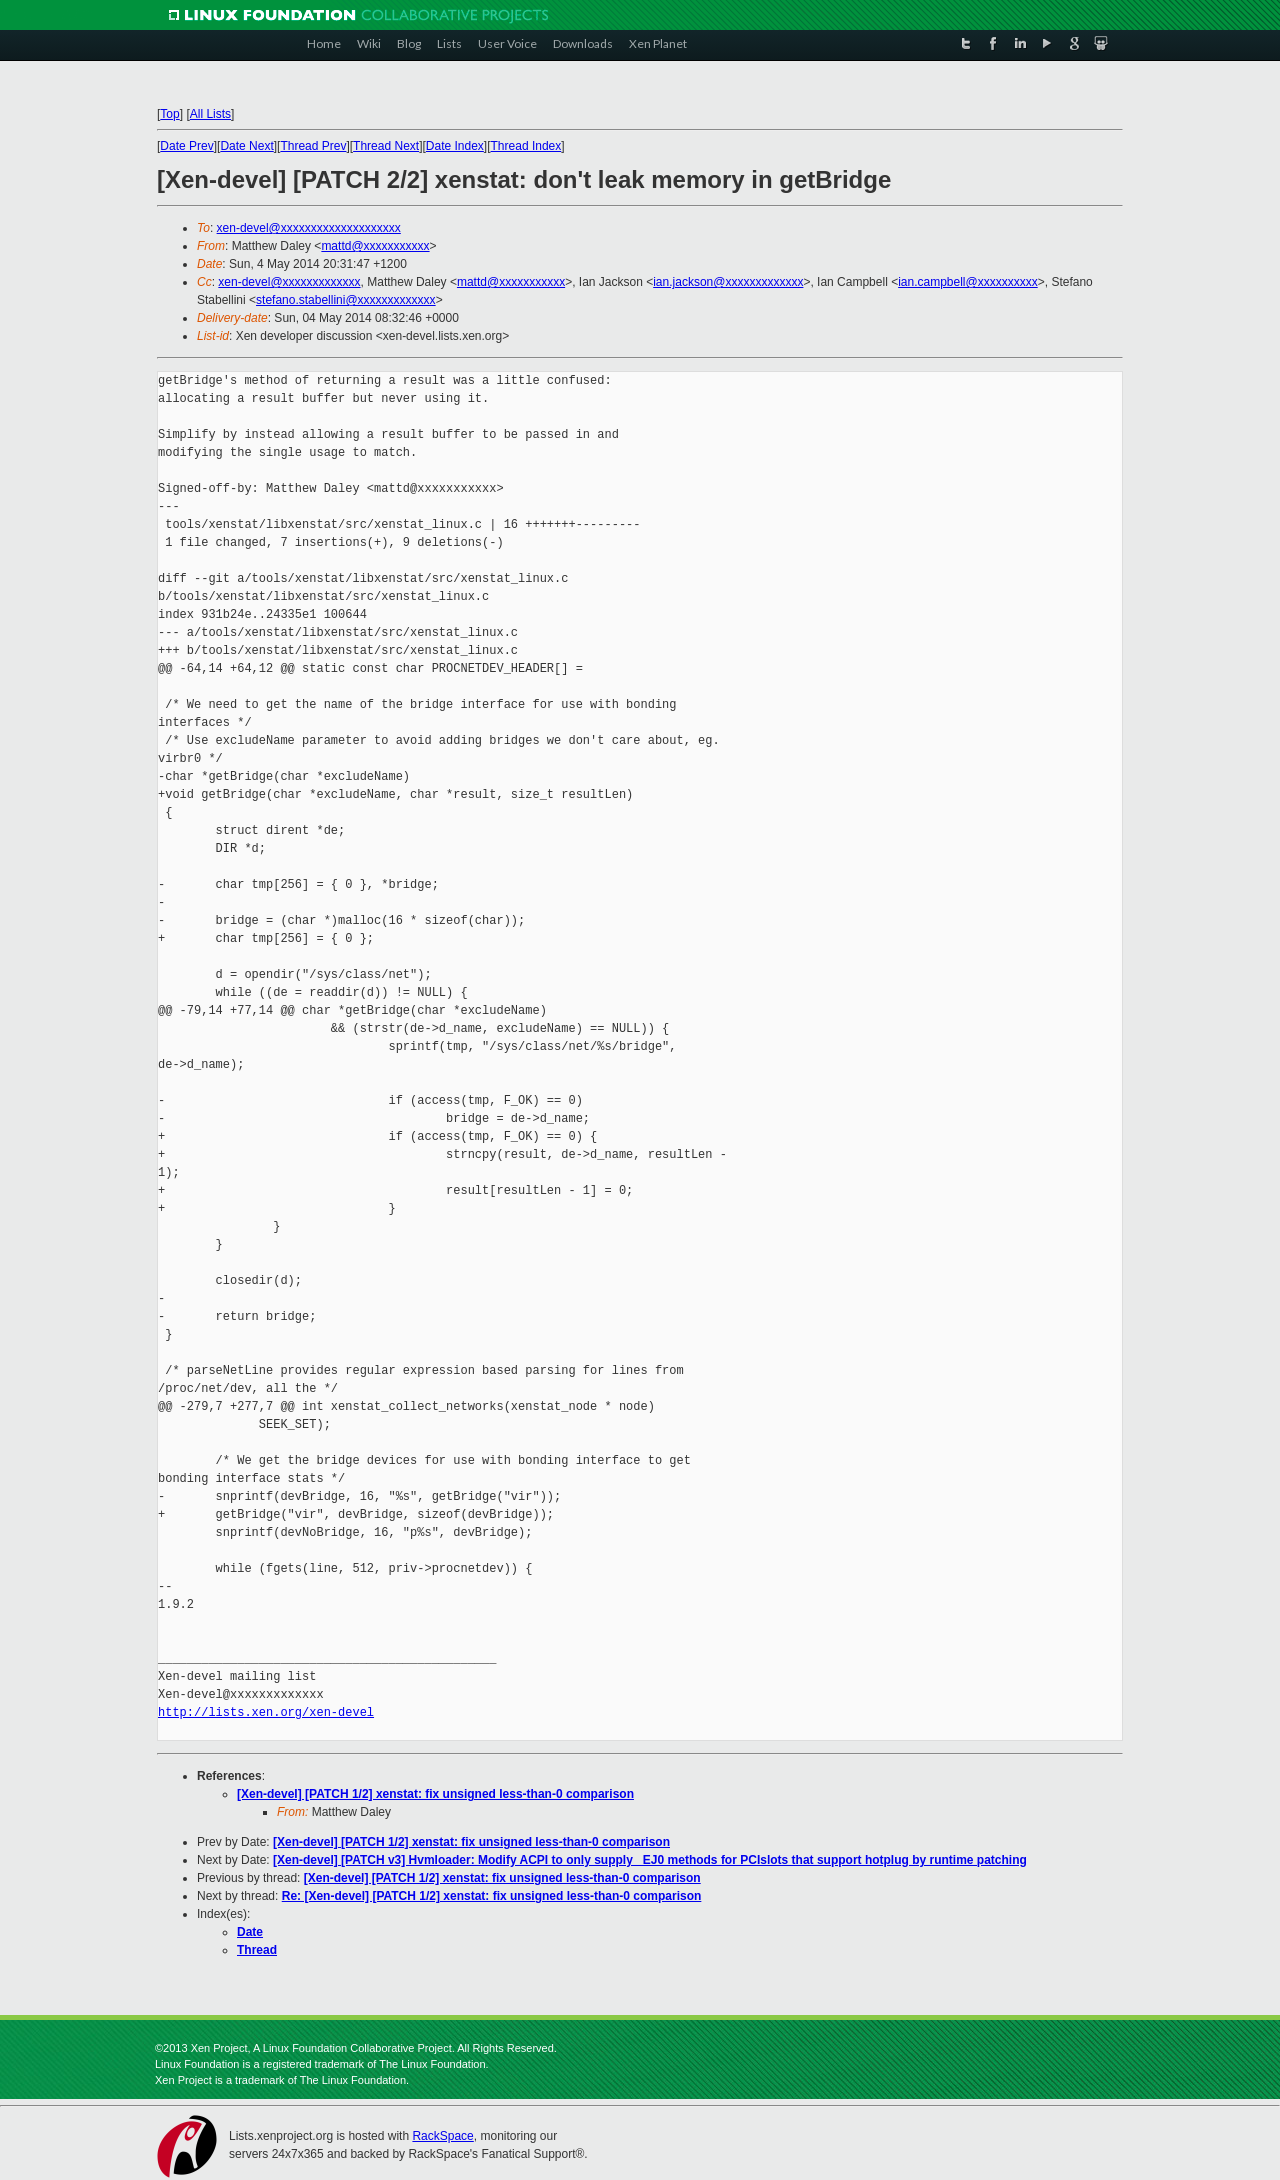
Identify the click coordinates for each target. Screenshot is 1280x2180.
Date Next (246, 146)
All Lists (210, 114)
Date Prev (186, 146)
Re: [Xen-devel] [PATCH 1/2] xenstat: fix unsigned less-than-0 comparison (492, 1896)
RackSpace (442, 2136)
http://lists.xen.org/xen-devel (266, 1712)
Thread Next (386, 146)
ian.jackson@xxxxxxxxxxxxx (728, 282)
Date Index (455, 146)
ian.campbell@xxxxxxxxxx (968, 282)
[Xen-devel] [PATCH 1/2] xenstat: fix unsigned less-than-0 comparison (435, 1794)
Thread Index (526, 146)
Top (169, 114)
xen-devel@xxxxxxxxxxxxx (289, 282)
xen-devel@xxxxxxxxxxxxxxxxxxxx (309, 228)
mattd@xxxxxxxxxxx (375, 246)
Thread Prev (313, 146)
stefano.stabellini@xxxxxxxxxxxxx (346, 300)
